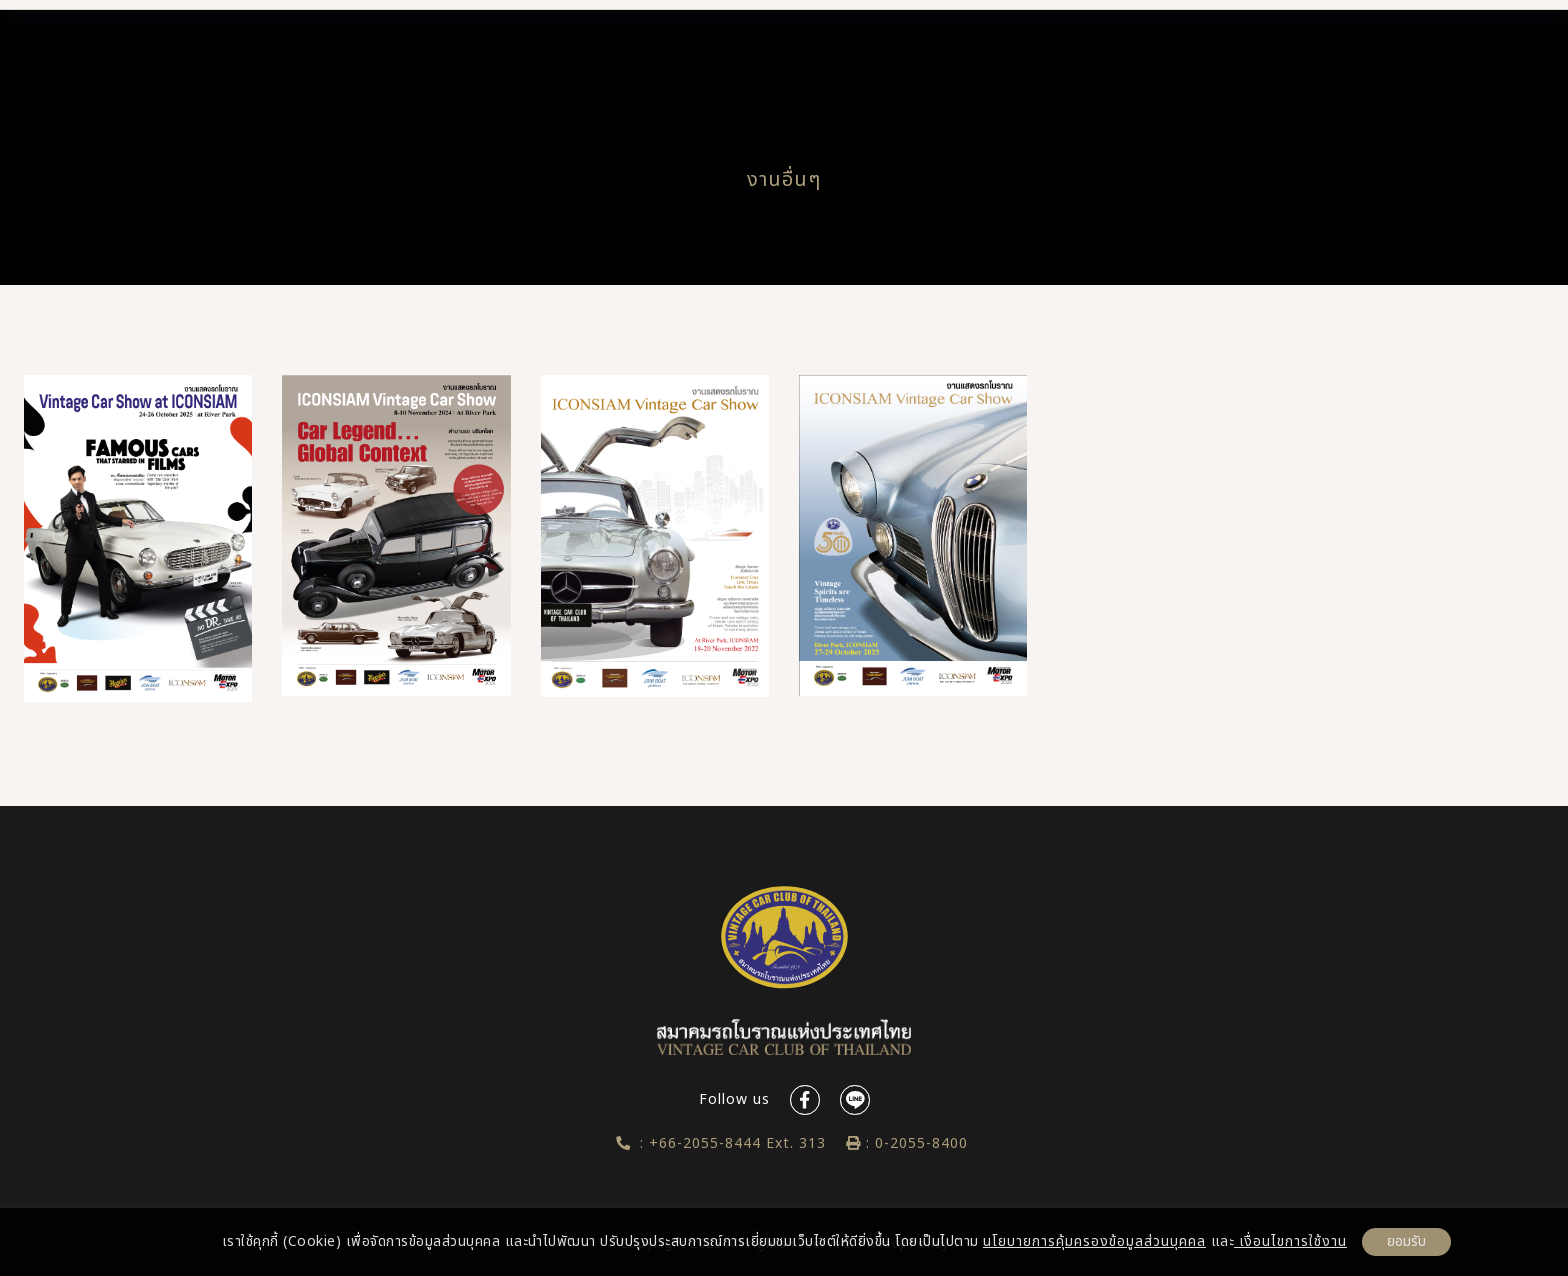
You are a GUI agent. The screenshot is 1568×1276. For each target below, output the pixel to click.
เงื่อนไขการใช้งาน (1290, 1241)
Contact (1216, 44)
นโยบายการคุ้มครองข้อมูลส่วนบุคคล (1094, 1241)
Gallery (1069, 44)
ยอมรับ (1406, 1241)
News (906, 44)
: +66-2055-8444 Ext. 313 (721, 1143)
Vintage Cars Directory (708, 44)
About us (522, 44)
